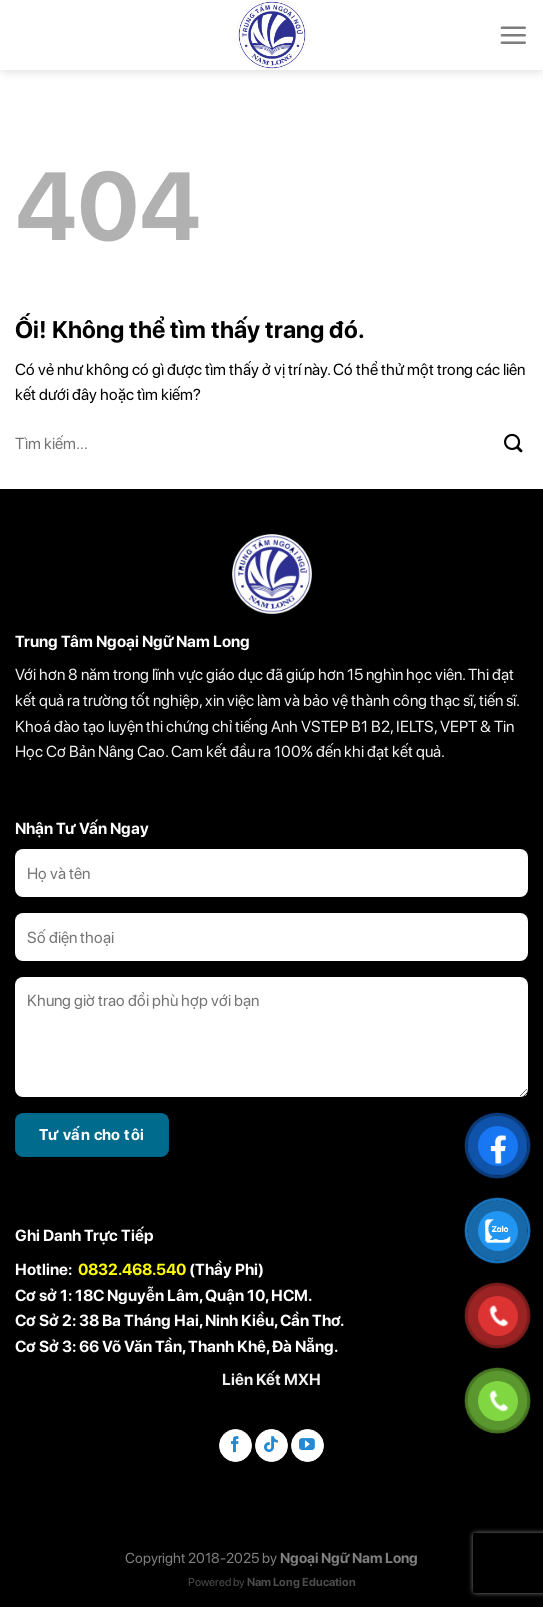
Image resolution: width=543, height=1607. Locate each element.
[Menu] (513, 35)
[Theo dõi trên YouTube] (307, 1446)
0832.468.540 (132, 1269)
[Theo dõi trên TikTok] (271, 1446)
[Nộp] (514, 444)
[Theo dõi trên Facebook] (235, 1446)
